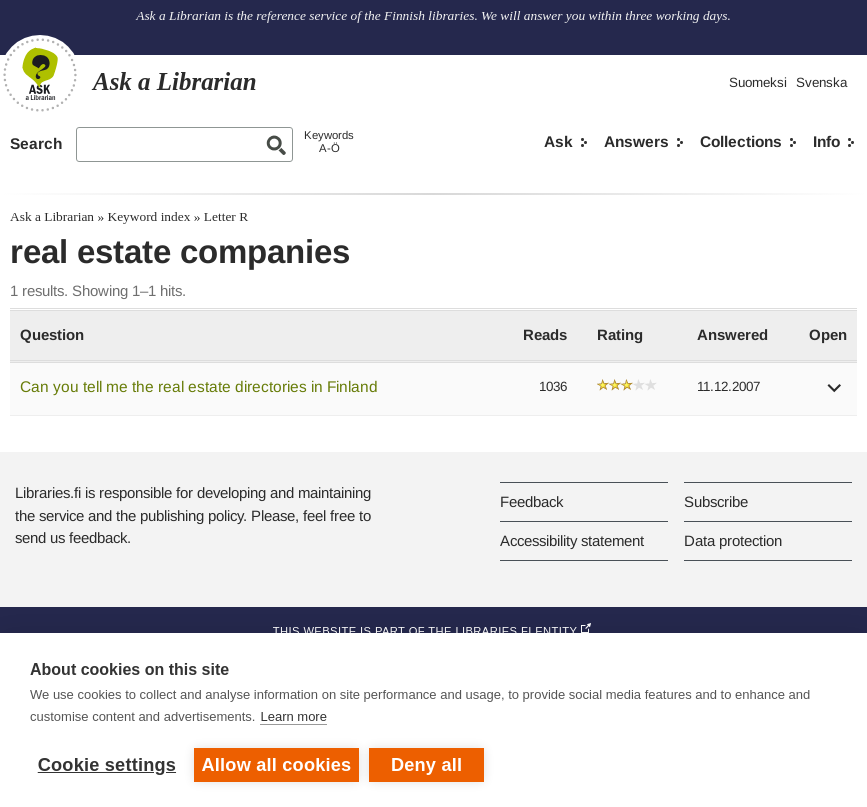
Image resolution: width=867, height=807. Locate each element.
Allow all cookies (277, 765)
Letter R (226, 216)
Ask (558, 141)
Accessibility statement (572, 540)
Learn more (293, 716)
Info (826, 141)
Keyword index (148, 216)
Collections (741, 141)
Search (36, 143)
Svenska (821, 82)
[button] (835, 394)
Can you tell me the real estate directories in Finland (199, 386)
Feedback (531, 501)
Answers (636, 141)
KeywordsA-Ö (329, 141)
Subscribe (716, 501)
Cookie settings (107, 765)
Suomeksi (758, 82)
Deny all (426, 765)
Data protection (733, 540)
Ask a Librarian (52, 216)
